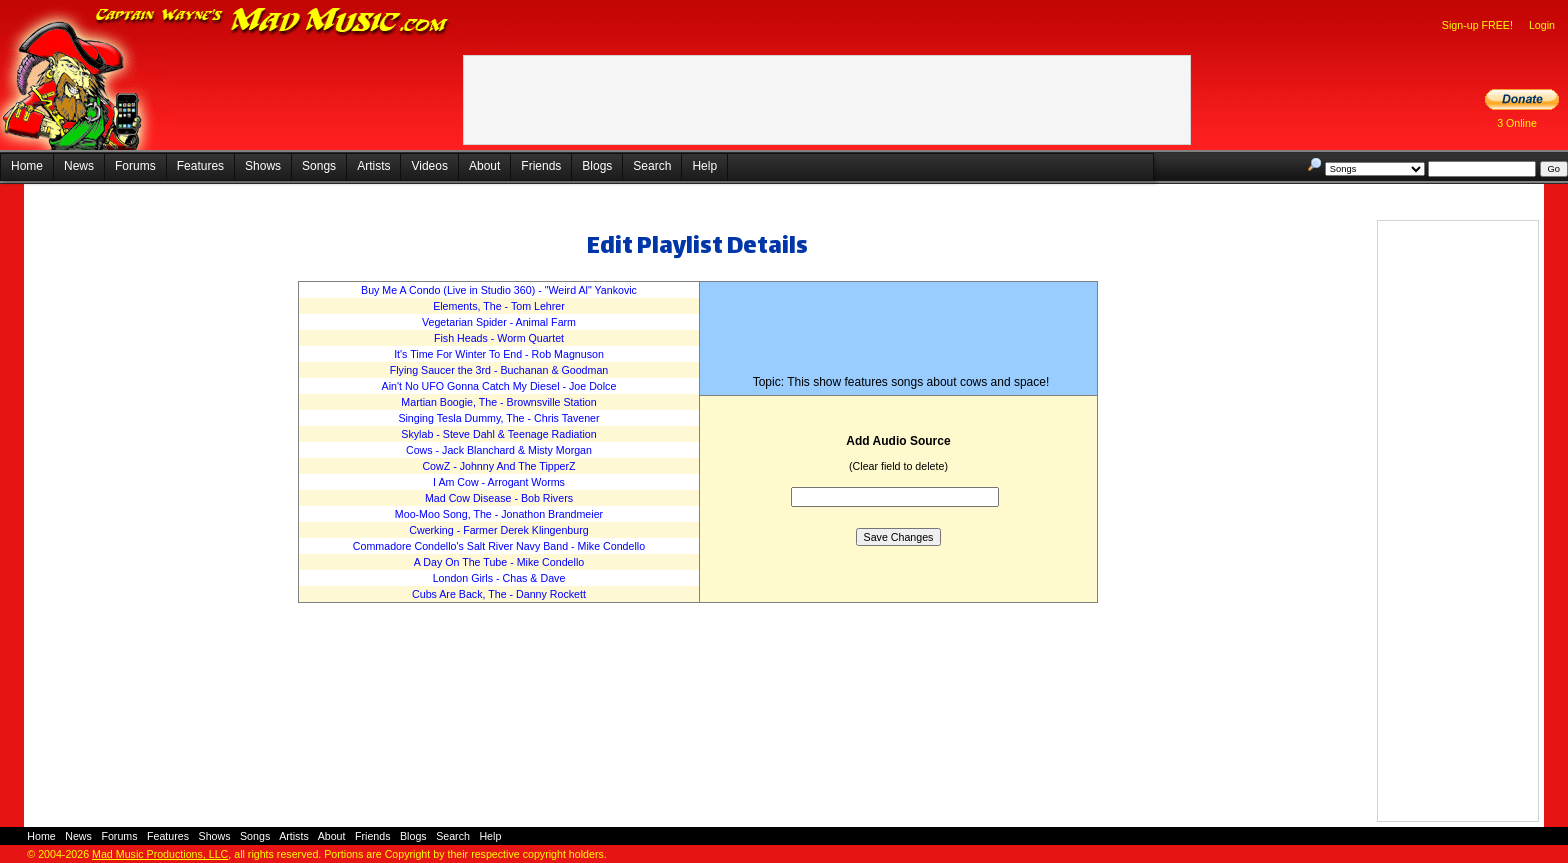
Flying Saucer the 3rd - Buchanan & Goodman (499, 370)
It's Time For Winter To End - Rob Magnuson (499, 354)
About (484, 166)
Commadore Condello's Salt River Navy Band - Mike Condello (499, 546)
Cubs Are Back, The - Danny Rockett (499, 594)
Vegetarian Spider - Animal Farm (499, 322)
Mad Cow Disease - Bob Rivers (499, 498)
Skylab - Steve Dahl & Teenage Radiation (498, 434)
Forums (135, 166)
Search (652, 166)
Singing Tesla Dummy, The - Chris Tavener (498, 418)
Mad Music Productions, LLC (160, 854)
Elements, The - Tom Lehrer (499, 306)
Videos (429, 166)
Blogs (597, 166)
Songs (319, 166)
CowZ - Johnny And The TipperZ (498, 466)
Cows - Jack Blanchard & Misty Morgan (499, 450)
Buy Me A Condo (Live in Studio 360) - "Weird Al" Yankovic (499, 290)
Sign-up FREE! (1477, 25)
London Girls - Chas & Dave (499, 578)
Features (200, 166)
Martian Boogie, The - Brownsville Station (498, 402)
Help (704, 166)
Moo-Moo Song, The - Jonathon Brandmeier (499, 514)
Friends (541, 166)
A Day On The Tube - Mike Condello (499, 562)
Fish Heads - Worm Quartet (499, 338)
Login (1542, 25)
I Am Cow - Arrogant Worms (499, 482)
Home (27, 166)
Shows (263, 166)
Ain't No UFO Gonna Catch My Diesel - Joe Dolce (499, 386)
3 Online (1517, 123)
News (79, 166)
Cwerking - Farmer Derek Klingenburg (498, 530)
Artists (373, 166)
